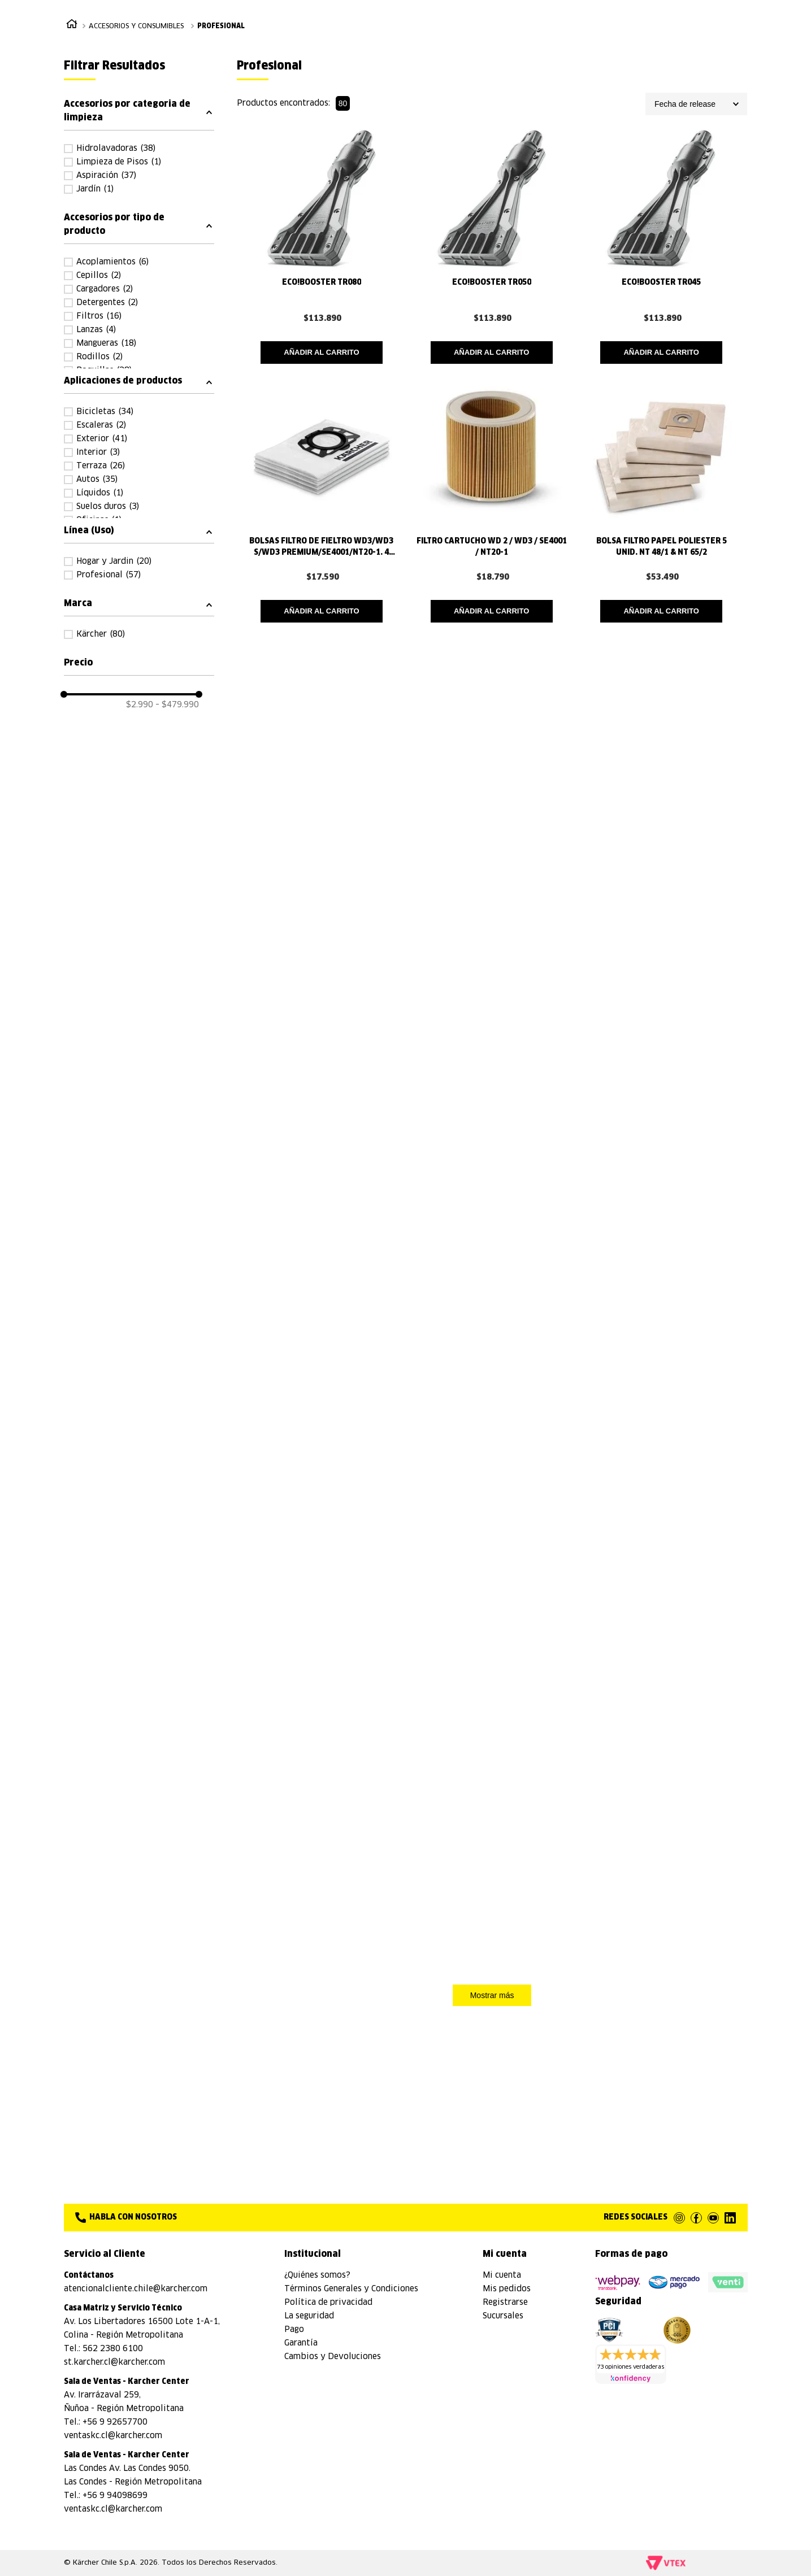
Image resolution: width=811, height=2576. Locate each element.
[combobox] (473, 42)
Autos (97, 563)
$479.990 (177, 956)
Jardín (95, 273)
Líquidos (99, 577)
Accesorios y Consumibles (136, 110)
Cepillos (98, 359)
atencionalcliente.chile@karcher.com (135, 2289)
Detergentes (107, 386)
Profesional (221, 110)
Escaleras (101, 509)
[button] (139, 194)
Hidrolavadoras (115, 232)
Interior (98, 536)
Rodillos (99, 440)
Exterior (101, 522)
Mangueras (106, 427)
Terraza (100, 549)
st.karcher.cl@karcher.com (114, 2362)
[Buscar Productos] (600, 42)
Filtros (99, 400)
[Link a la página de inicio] (72, 109)
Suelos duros (107, 590)
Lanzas (96, 413)
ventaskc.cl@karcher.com (113, 2436)
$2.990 (139, 956)
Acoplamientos (112, 346)
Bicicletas (104, 495)
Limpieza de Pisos (118, 246)
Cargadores (104, 373)
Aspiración (106, 259)
